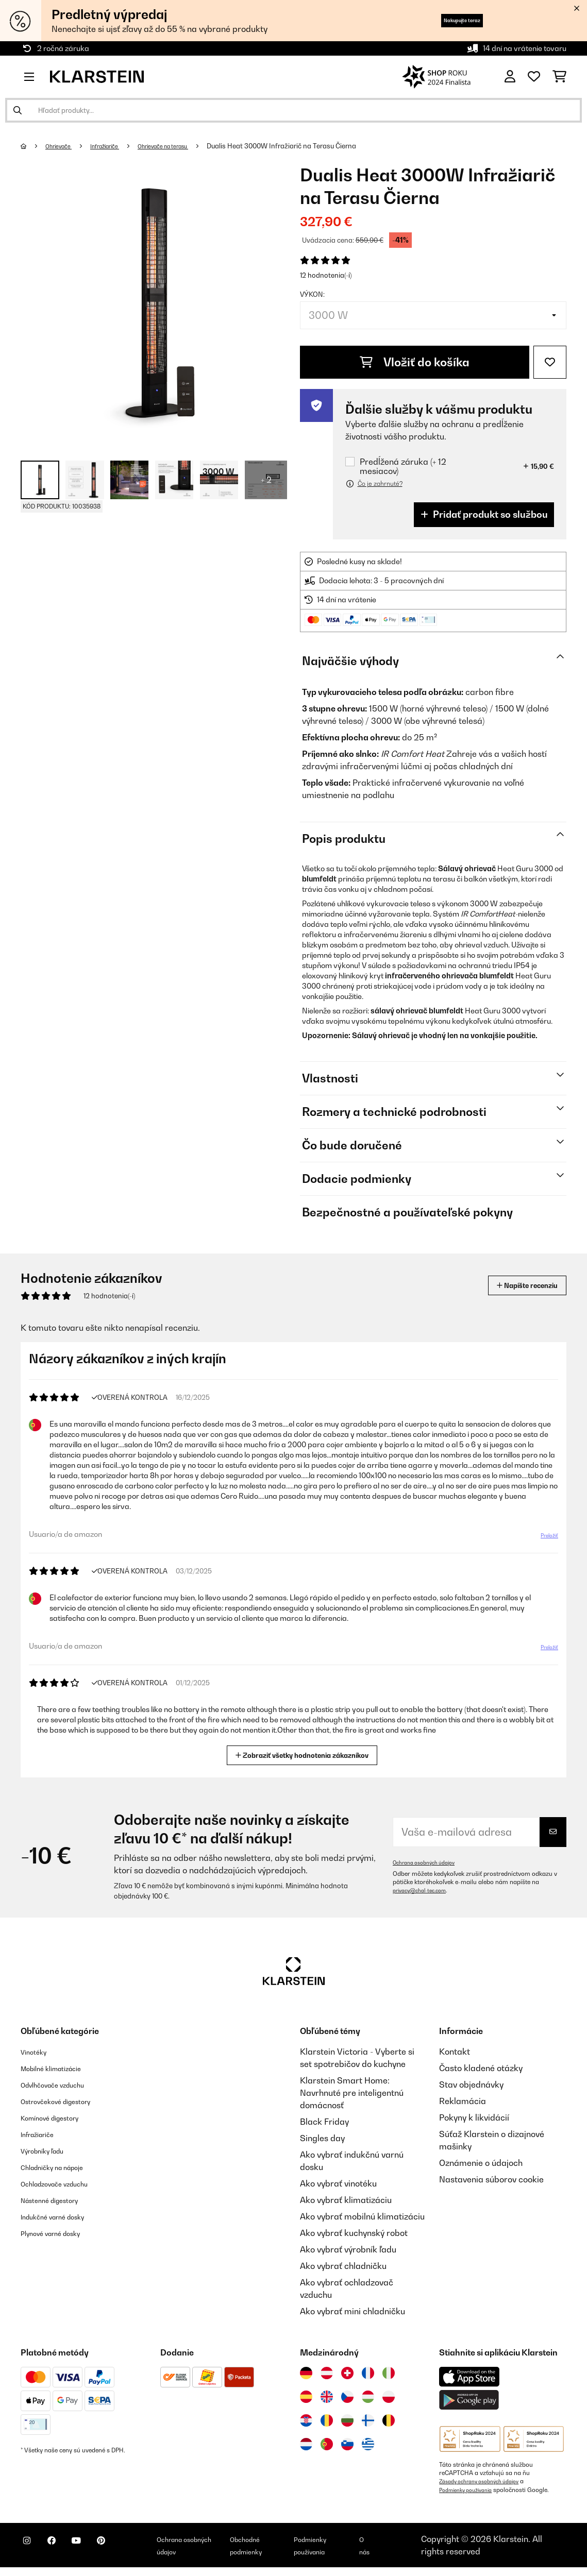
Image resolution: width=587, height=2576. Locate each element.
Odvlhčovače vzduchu (63, 2084)
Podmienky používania (470, 2489)
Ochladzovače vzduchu (65, 2183)
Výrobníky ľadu (49, 2150)
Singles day (322, 2138)
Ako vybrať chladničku (343, 2266)
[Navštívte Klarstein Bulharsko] (347, 2420)
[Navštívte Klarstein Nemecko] (306, 2373)
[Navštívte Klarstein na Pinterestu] (130, 2550)
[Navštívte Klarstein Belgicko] (388, 2420)
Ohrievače (63, 146)
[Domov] (34, 146)
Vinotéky (37, 2051)
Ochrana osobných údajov (430, 1862)
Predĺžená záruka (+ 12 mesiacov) (403, 466)
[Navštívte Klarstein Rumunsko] (327, 2420)
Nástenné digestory (58, 2200)
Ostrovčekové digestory (66, 2101)
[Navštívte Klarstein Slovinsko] (347, 2444)
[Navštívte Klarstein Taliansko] (388, 2373)
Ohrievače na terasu (187, 146)
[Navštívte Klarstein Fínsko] (368, 2420)
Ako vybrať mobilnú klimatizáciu (362, 2216)
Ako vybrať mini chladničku (352, 2311)
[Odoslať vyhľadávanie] (17, 110)
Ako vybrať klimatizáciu (346, 2200)
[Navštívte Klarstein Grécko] (368, 2444)
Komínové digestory (59, 2117)
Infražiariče (118, 146)
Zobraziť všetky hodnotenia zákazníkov (306, 1754)
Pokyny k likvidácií (474, 2117)
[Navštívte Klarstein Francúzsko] (368, 2373)
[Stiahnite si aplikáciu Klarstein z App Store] (469, 2377)
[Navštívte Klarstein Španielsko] (306, 2397)
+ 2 (266, 479)
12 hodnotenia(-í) (325, 275)
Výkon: (312, 294)
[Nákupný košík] (559, 76)
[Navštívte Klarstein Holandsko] (306, 2444)
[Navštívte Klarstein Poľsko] (388, 2397)
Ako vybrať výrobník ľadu (348, 2249)
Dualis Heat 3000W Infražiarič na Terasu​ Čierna (313, 146)
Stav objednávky (471, 2084)
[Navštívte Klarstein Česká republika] (347, 2397)
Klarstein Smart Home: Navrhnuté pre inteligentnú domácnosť (352, 2092)
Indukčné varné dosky (63, 2216)
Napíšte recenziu (515, 1285)
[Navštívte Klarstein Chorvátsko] (306, 2420)
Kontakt (454, 2051)
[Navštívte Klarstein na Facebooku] (64, 2550)
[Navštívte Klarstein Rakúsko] (327, 2373)
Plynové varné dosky (60, 2233)
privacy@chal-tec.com (425, 1890)
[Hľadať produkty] (293, 110)
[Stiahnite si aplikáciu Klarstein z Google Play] (469, 2400)
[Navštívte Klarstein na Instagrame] (31, 2550)
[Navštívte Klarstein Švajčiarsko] (347, 2373)
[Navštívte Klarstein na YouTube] (97, 2550)
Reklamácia (462, 2101)
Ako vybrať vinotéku (338, 2183)
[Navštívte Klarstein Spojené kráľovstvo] (327, 2397)
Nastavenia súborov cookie (491, 2179)
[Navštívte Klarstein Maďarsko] (368, 2397)
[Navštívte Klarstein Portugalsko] (327, 2444)
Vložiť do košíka (414, 362)
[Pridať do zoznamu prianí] (549, 362)
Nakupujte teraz (445, 20)
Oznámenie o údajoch (481, 2163)
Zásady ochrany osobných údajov (486, 2481)
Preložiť (543, 1539)
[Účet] (510, 76)
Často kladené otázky (481, 2068)
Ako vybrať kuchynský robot (354, 2233)
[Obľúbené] (534, 76)
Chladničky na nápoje (62, 2167)
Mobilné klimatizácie (61, 2068)
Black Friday (324, 2121)
